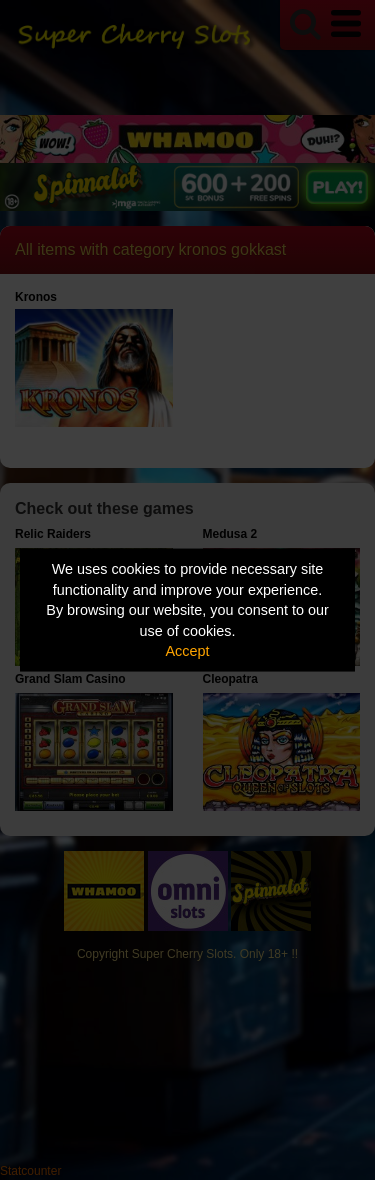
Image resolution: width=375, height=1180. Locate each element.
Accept (188, 651)
